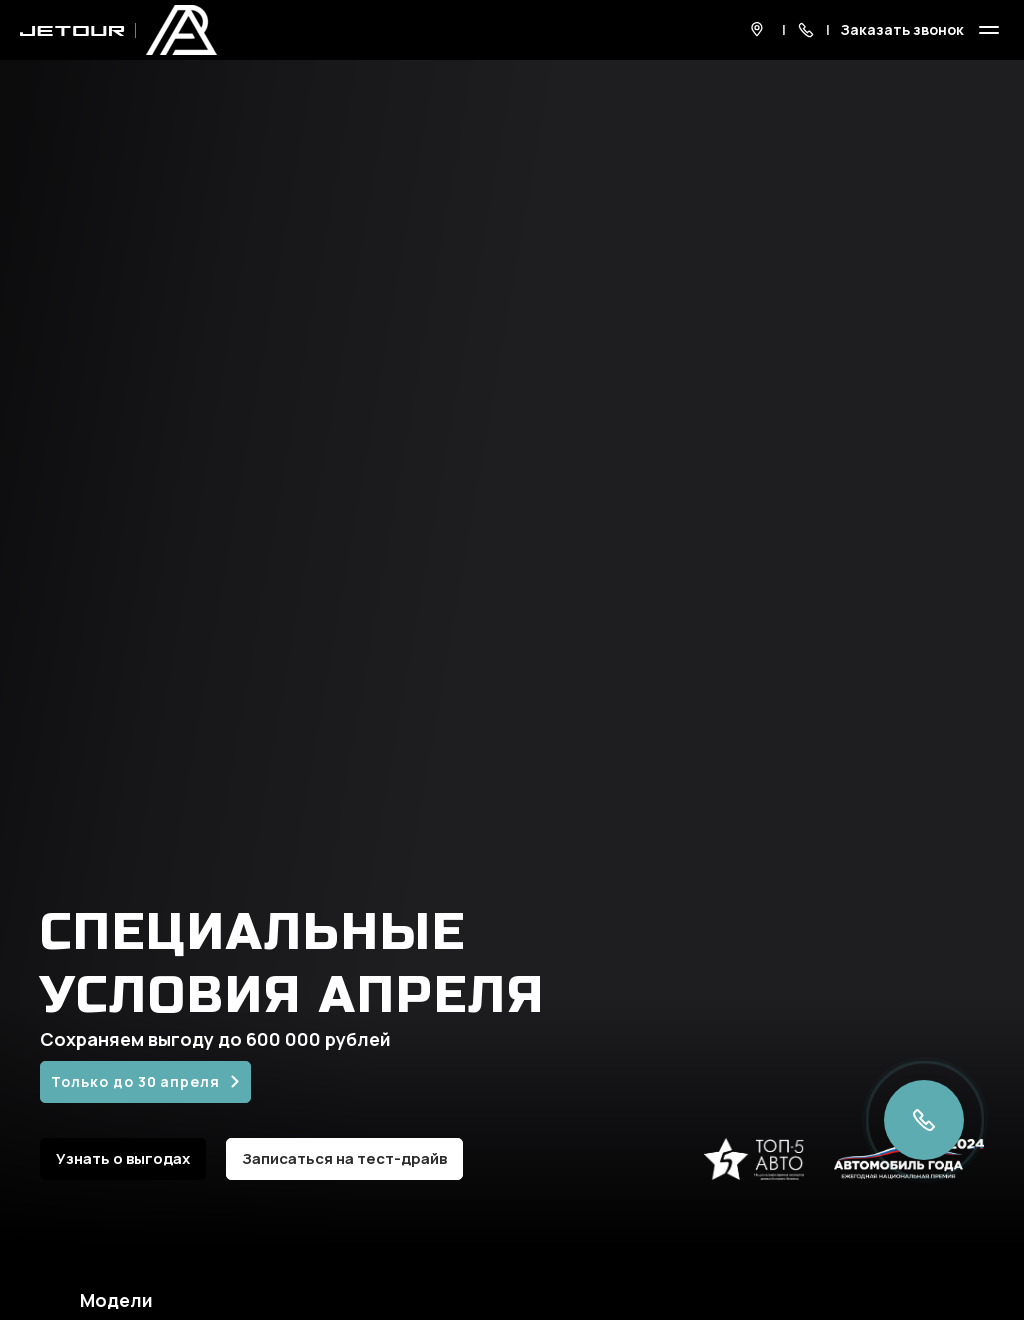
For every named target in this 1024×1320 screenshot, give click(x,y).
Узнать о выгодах (123, 1158)
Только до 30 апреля (135, 1081)
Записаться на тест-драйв (344, 1158)
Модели (116, 1300)
